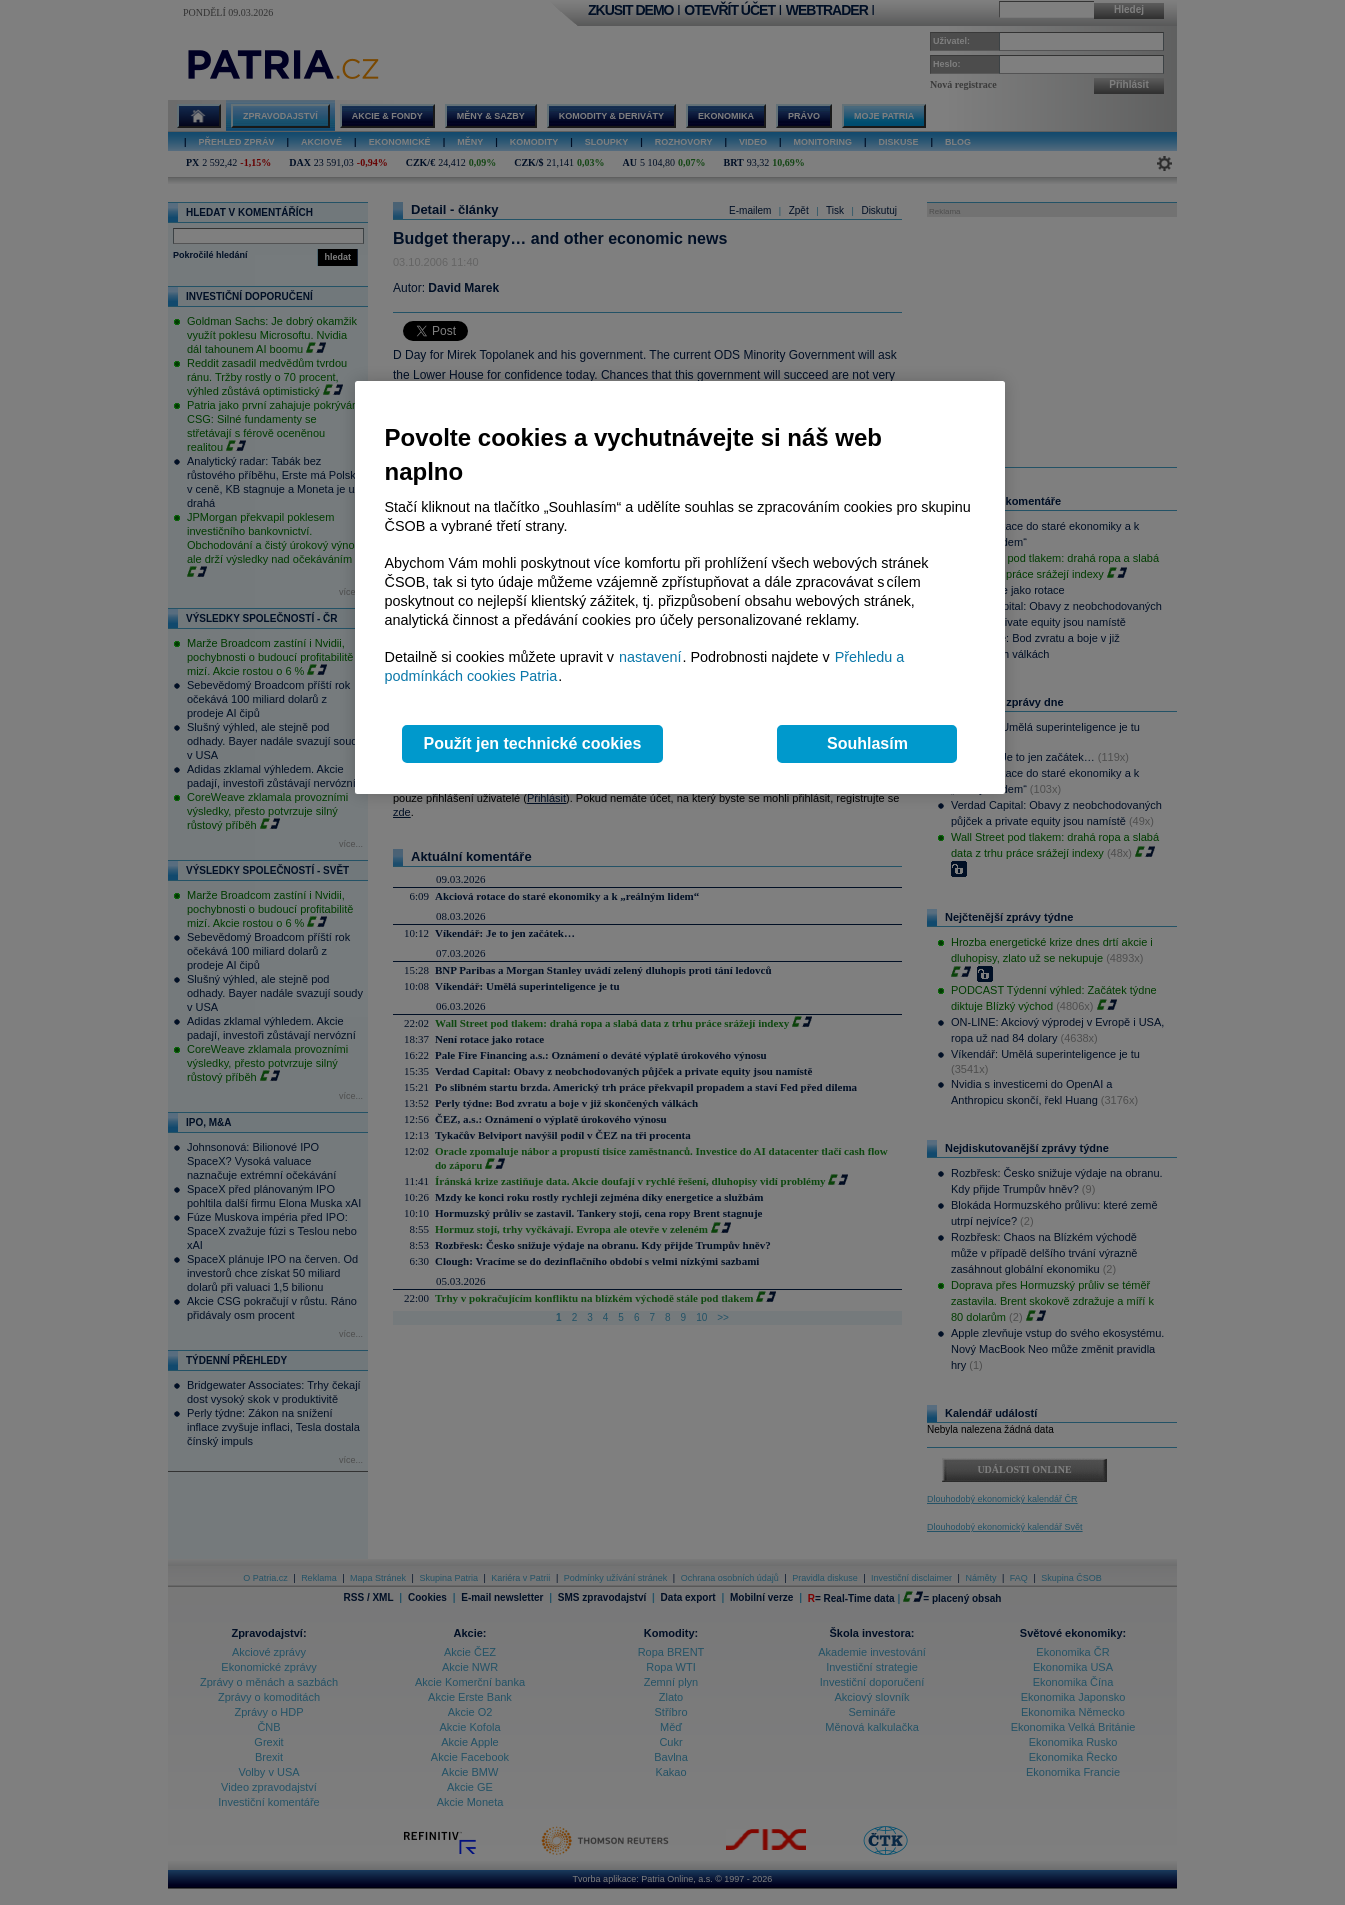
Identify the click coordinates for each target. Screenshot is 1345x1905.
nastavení (650, 657)
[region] (680, 587)
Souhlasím (867, 743)
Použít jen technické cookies (533, 743)
